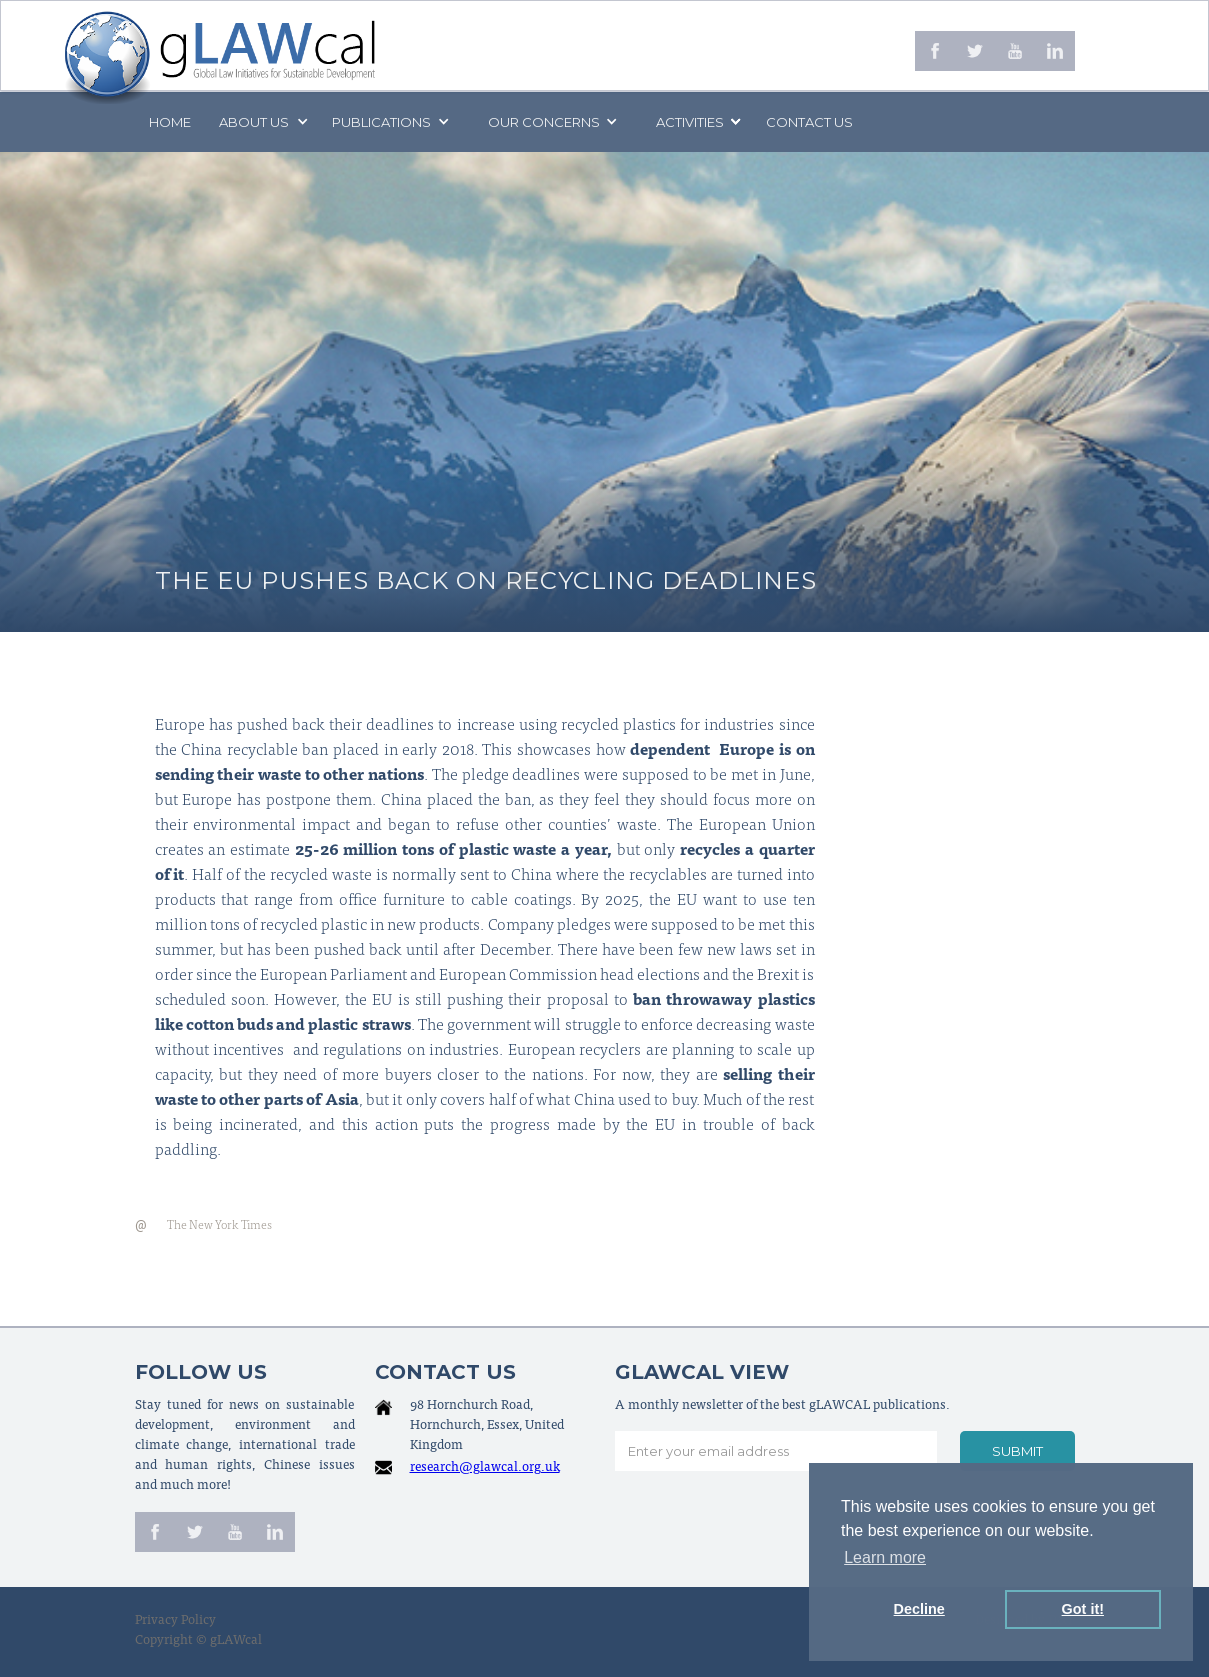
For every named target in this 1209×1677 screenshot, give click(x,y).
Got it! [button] (1083, 1609)
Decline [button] (919, 1609)
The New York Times (219, 1226)
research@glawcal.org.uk (485, 1468)
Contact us (809, 122)
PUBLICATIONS (381, 122)
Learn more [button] (885, 1557)
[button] (262, 122)
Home (170, 122)
